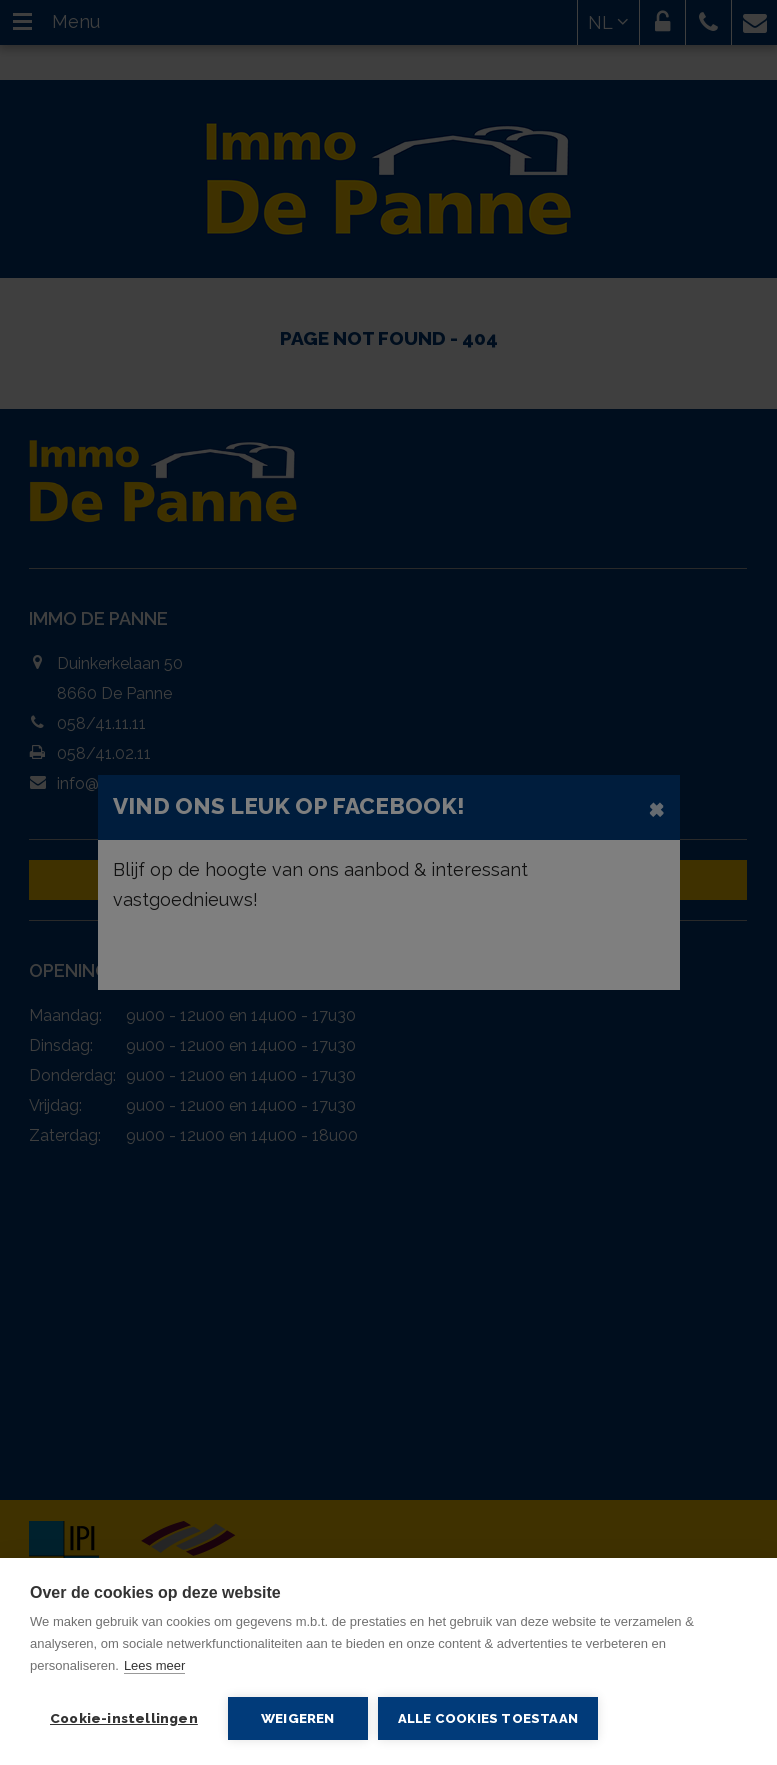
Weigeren (298, 1718)
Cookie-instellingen (124, 1718)
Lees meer (154, 1665)
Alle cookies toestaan (488, 1718)
